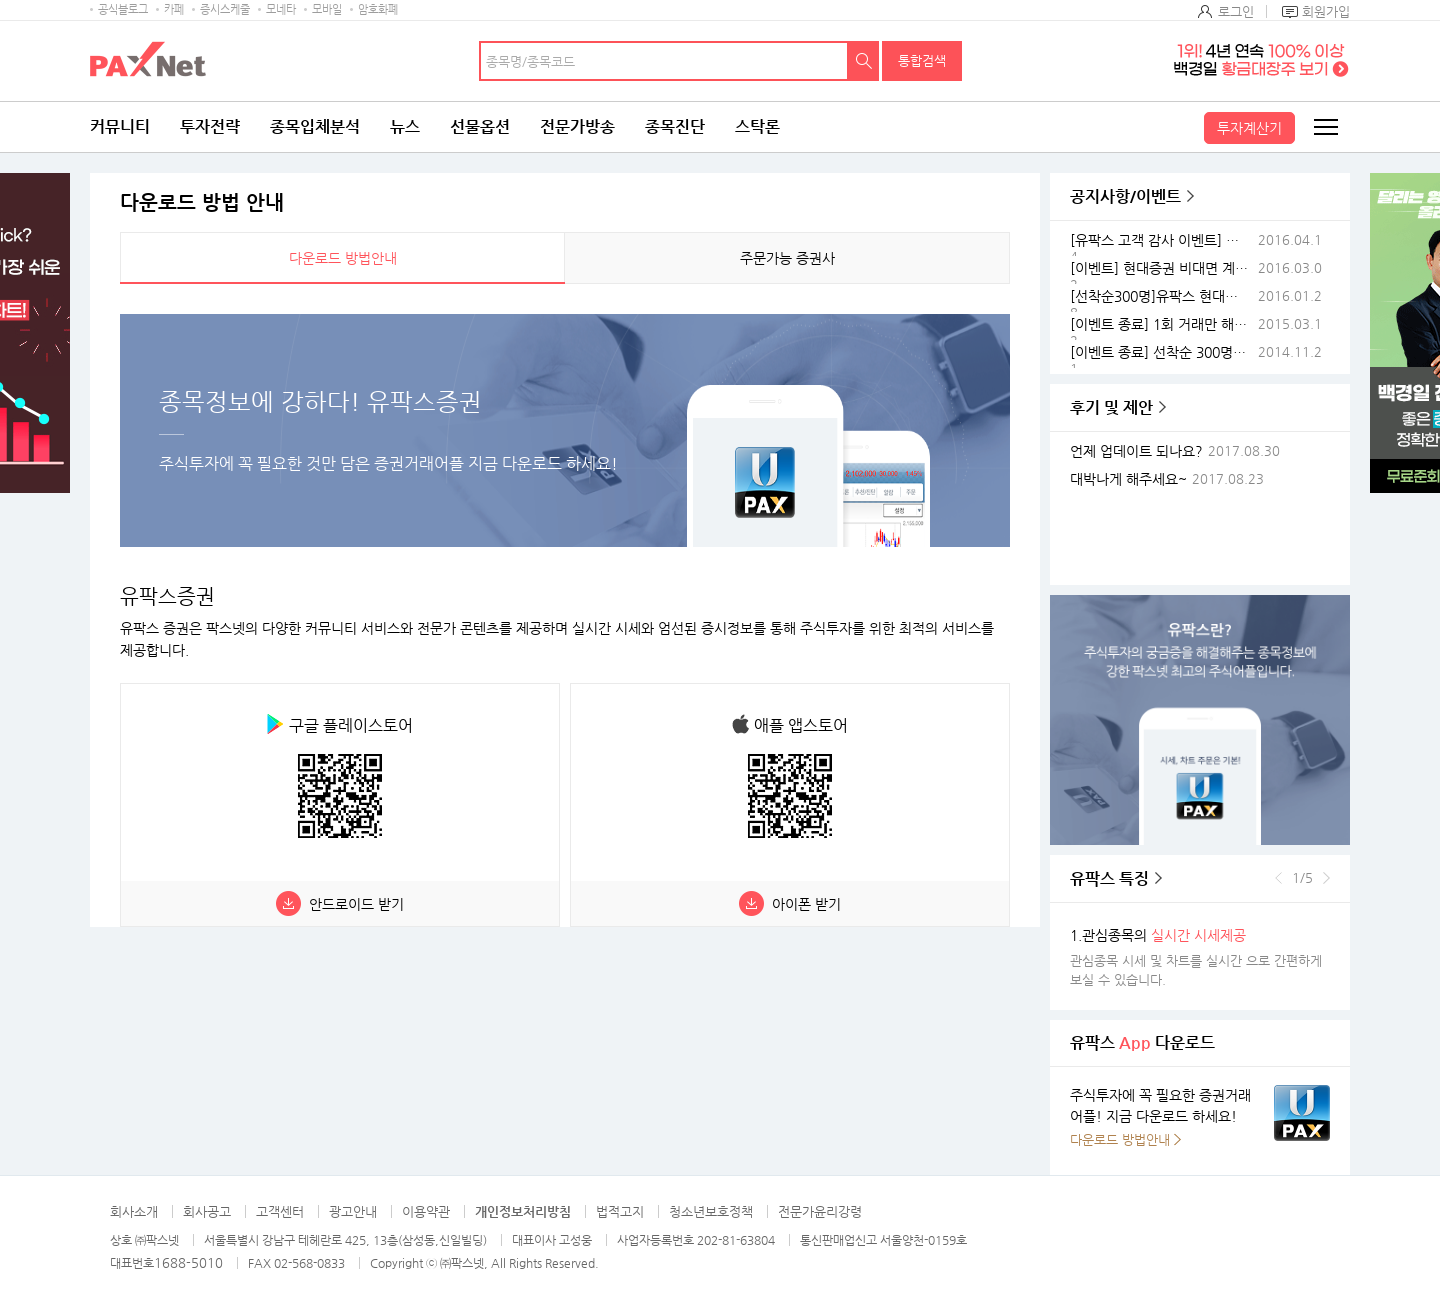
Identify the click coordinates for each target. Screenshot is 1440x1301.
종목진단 (675, 126)
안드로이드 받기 (356, 904)
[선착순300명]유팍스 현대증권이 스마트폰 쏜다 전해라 (1162, 296)
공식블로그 (123, 9)
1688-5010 (188, 1262)
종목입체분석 (315, 126)
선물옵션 (480, 126)
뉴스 (405, 126)
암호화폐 (378, 9)
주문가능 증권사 (787, 258)
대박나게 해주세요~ (1128, 479)
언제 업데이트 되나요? (1136, 451)
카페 (174, 9)
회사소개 (134, 1211)
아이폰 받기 (806, 904)
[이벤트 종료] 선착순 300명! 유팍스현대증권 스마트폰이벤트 (1162, 352)
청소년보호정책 (711, 1211)
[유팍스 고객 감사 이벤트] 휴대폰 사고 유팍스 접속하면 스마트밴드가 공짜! (1162, 240)
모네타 (281, 9)
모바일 (327, 9)
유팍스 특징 (1109, 878)
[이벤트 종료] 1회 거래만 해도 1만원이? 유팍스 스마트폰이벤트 (1162, 324)
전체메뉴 (1325, 127)
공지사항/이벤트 (1125, 196)
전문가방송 (577, 126)
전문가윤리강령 (820, 1211)
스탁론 (757, 126)
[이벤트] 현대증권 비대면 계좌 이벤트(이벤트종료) (1162, 268)
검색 (864, 61)
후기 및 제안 (1111, 407)
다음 (1326, 878)
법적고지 (620, 1211)
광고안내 (353, 1211)
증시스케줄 (225, 9)
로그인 (1236, 11)
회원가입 (1326, 11)
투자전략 (210, 126)
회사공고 (207, 1211)
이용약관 (426, 1211)
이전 (1278, 878)
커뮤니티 (120, 126)
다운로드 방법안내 (343, 258)
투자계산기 (1249, 128)
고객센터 (280, 1211)
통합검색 (922, 60)
